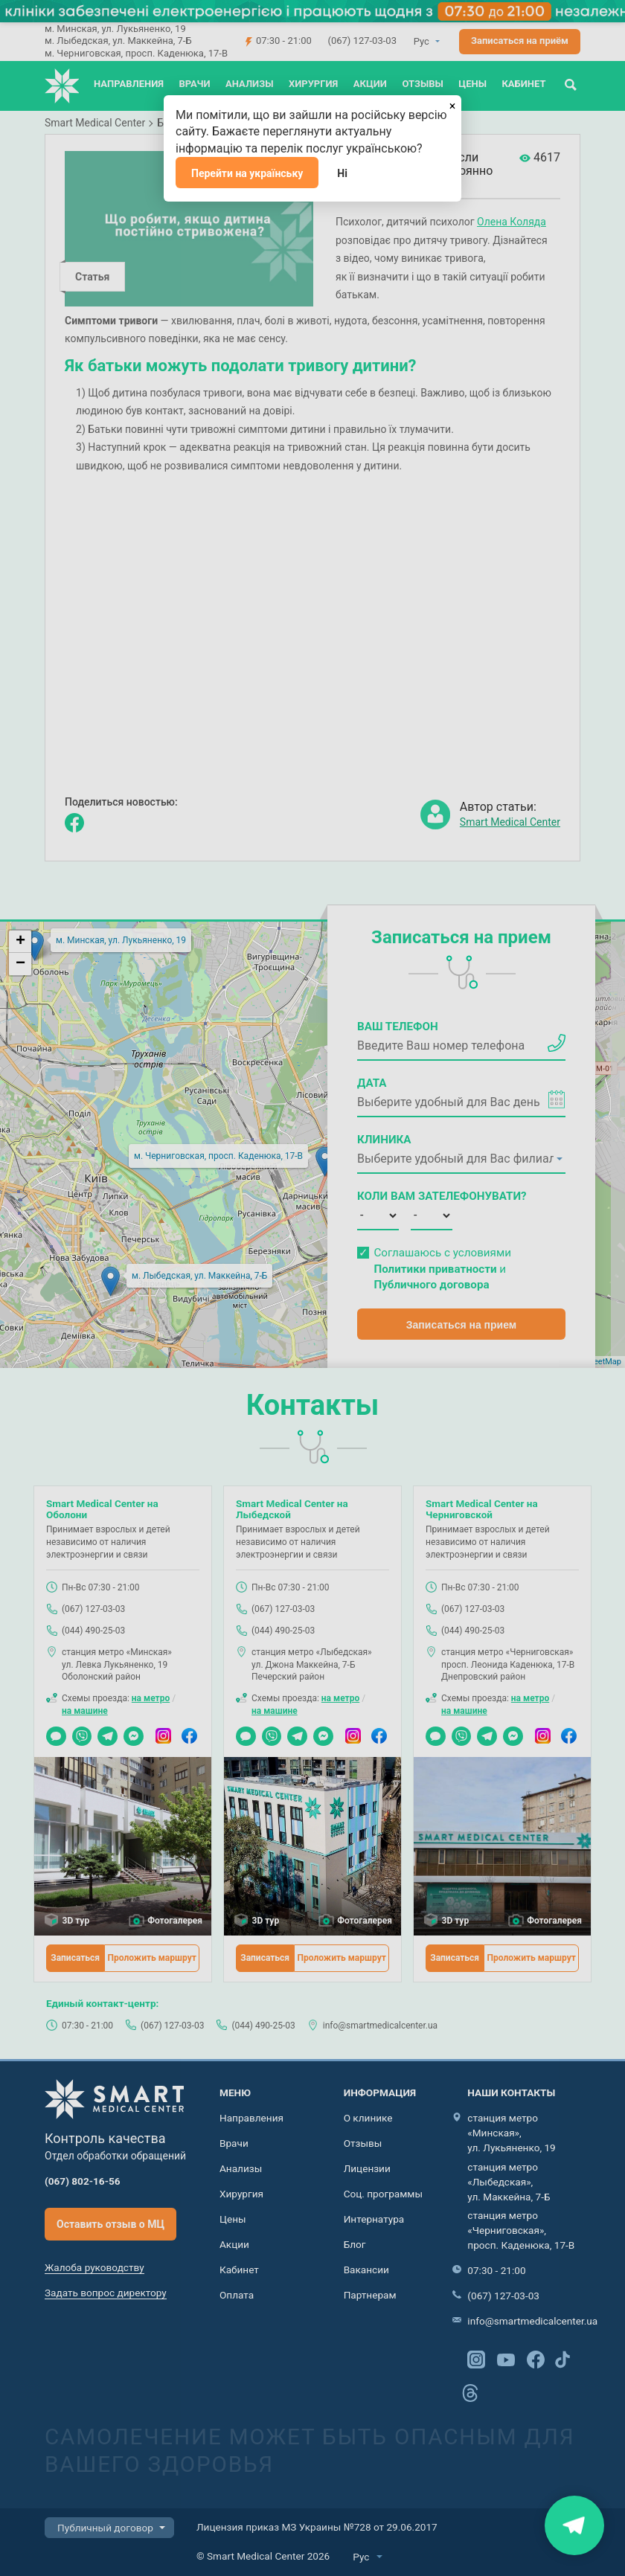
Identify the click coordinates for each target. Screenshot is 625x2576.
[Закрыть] (452, 104)
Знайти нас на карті (574, 2525)
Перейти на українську (247, 173)
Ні (342, 173)
